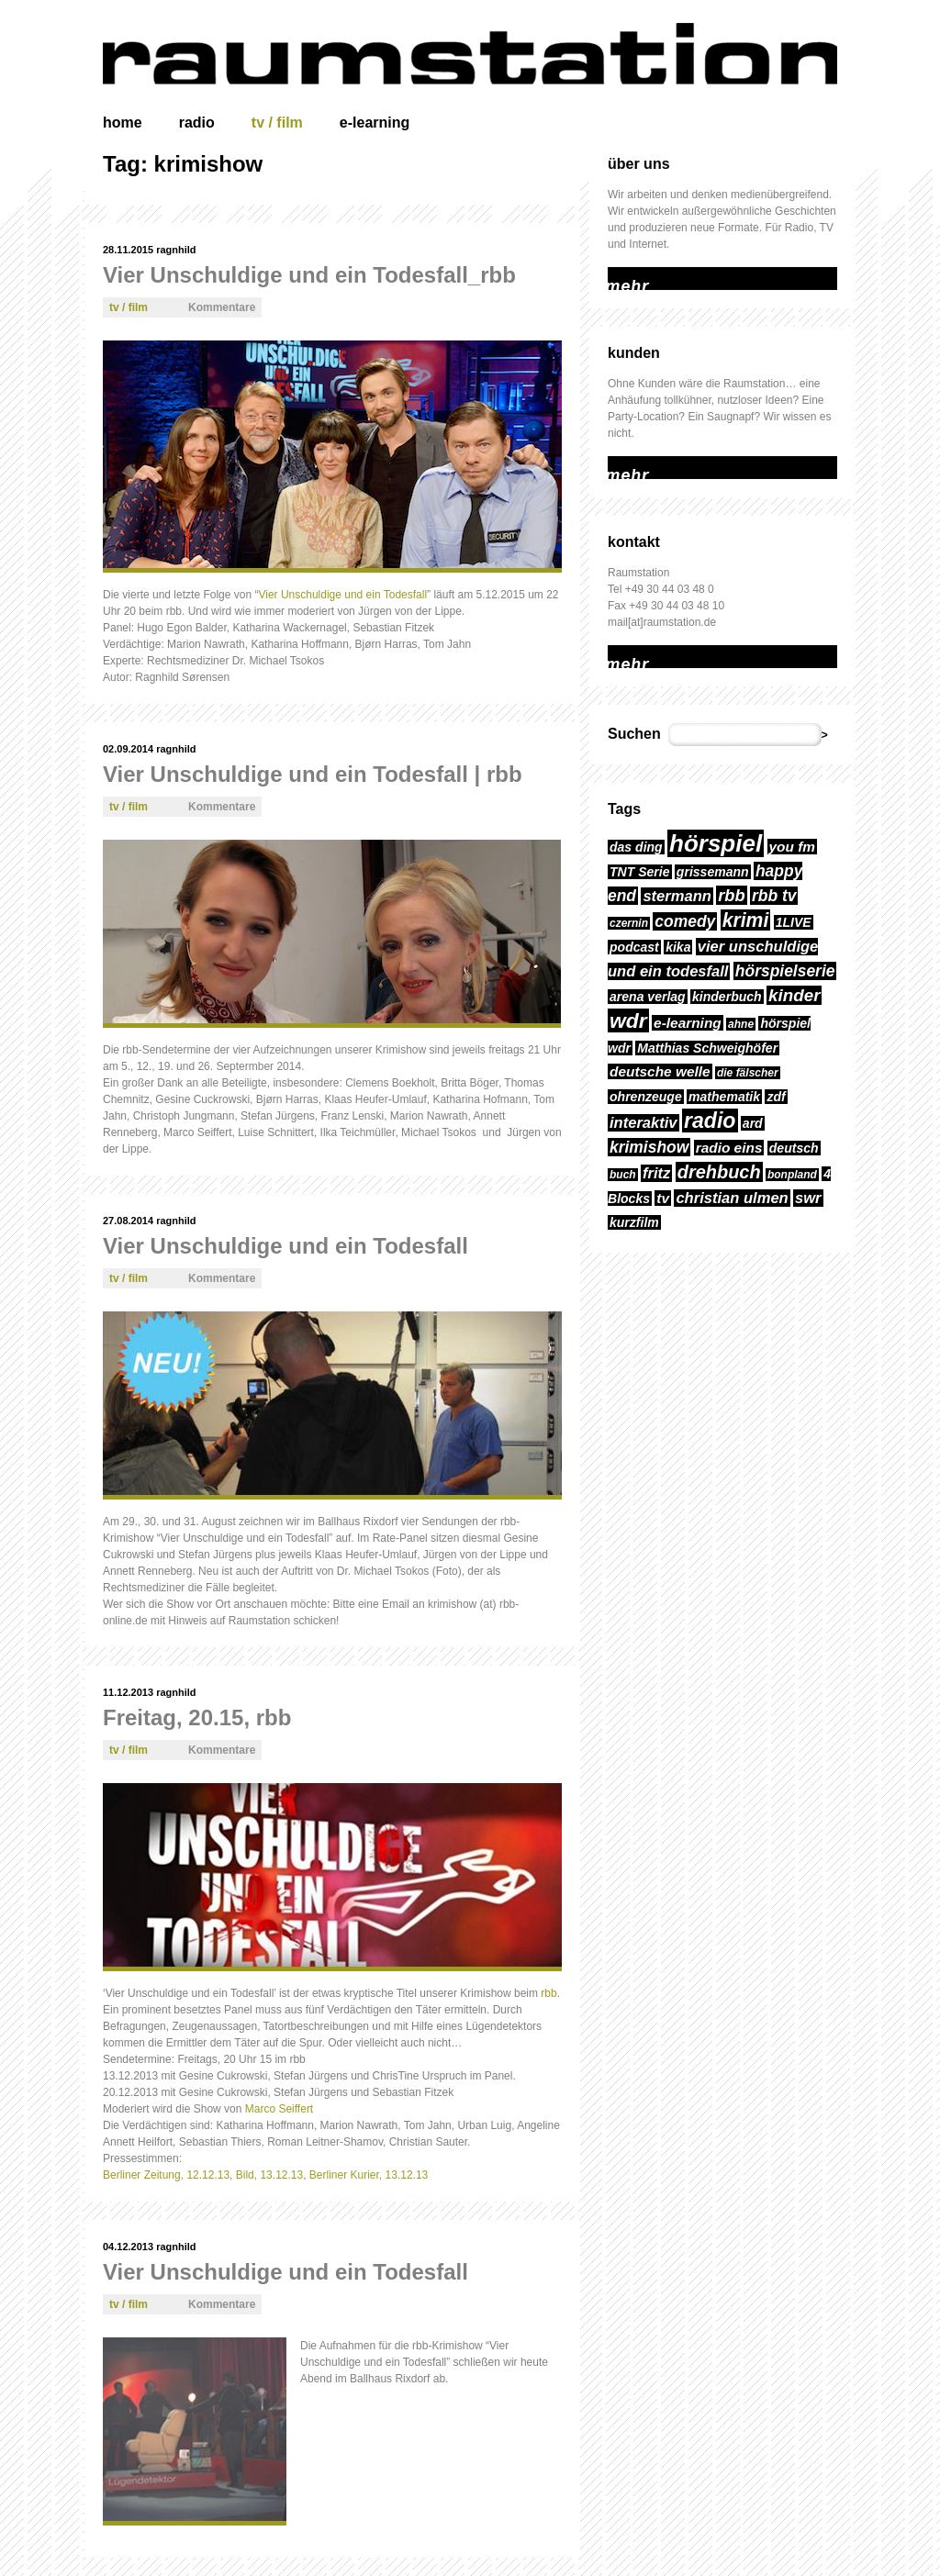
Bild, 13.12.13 (269, 2175)
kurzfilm (634, 1222)
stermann (677, 896)
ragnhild (176, 249)
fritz (656, 1173)
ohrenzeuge (646, 1096)
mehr (620, 275)
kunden (634, 353)
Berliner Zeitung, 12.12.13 (166, 2175)
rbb (548, 1993)
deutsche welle (660, 1071)
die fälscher (747, 1072)
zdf (776, 1096)
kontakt (634, 542)
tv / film (277, 122)
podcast (634, 947)
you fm (792, 846)
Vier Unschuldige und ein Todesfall (342, 594)
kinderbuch (727, 996)
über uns (639, 164)
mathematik (724, 1096)
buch (623, 1174)
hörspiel (715, 843)
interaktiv (643, 1123)
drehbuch (719, 1172)
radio (197, 122)
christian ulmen (732, 1198)
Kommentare (221, 307)
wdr (628, 1020)
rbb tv (774, 896)
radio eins (729, 1147)
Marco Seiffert (279, 2108)
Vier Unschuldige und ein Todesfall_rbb (309, 274)
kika (678, 947)
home (122, 122)
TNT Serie (640, 871)
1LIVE (793, 922)
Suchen (634, 734)
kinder (794, 995)
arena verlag (648, 996)
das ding (636, 847)
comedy (685, 921)
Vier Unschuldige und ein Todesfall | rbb (312, 774)
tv (662, 1198)
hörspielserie (785, 971)
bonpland (792, 1174)
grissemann (713, 871)
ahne (741, 1024)
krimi (745, 920)
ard (753, 1123)
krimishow (649, 1147)
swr (808, 1198)
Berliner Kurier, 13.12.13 (368, 2175)
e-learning (374, 122)
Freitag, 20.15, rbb (197, 1717)
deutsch (794, 1148)
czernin (629, 923)
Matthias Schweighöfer (707, 1048)
